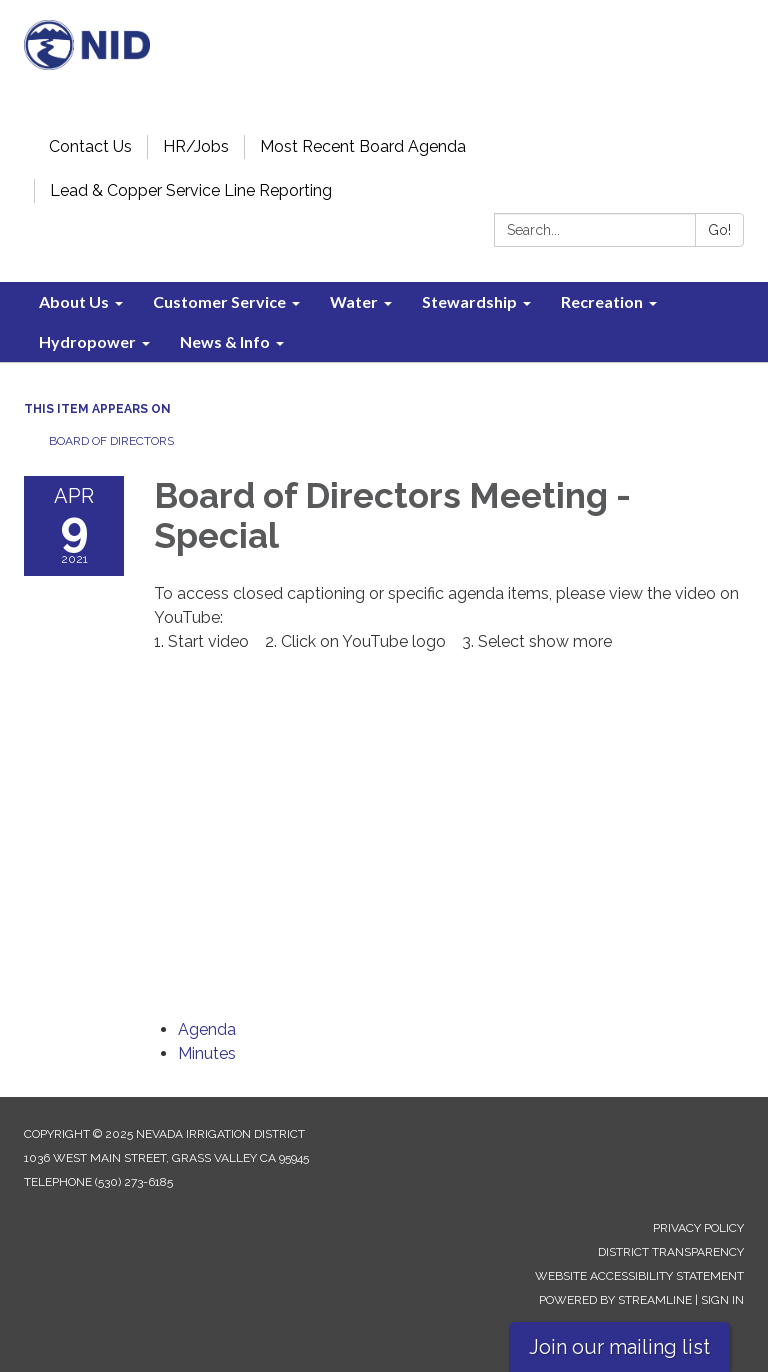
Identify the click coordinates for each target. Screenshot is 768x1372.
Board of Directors (111, 441)
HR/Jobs (196, 146)
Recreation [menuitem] (602, 301)
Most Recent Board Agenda (363, 146)
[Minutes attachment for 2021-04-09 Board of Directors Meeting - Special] (207, 1053)
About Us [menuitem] (74, 301)
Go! (719, 230)
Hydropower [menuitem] (87, 341)
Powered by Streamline (615, 1300)
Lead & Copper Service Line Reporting (191, 190)
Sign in (722, 1300)
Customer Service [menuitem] (219, 301)
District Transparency (671, 1252)
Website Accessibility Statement (639, 1276)
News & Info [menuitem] (225, 341)
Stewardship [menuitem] (469, 301)
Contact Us (90, 146)
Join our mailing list (619, 1347)
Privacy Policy (698, 1228)
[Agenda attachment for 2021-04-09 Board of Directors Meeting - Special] (207, 1029)
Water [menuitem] (354, 301)
